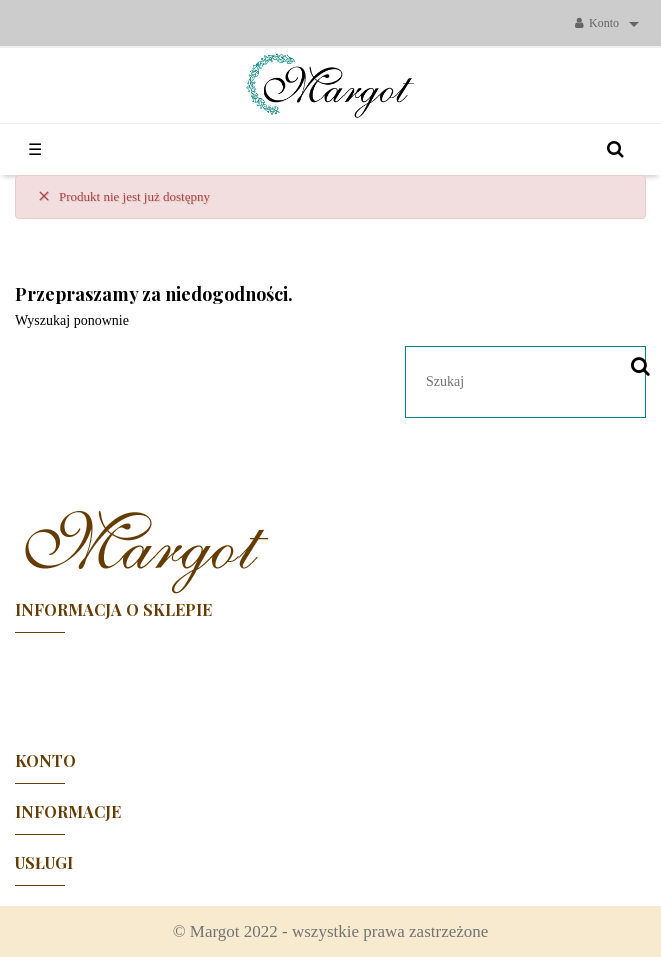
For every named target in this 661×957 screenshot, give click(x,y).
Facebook (331, 683)
